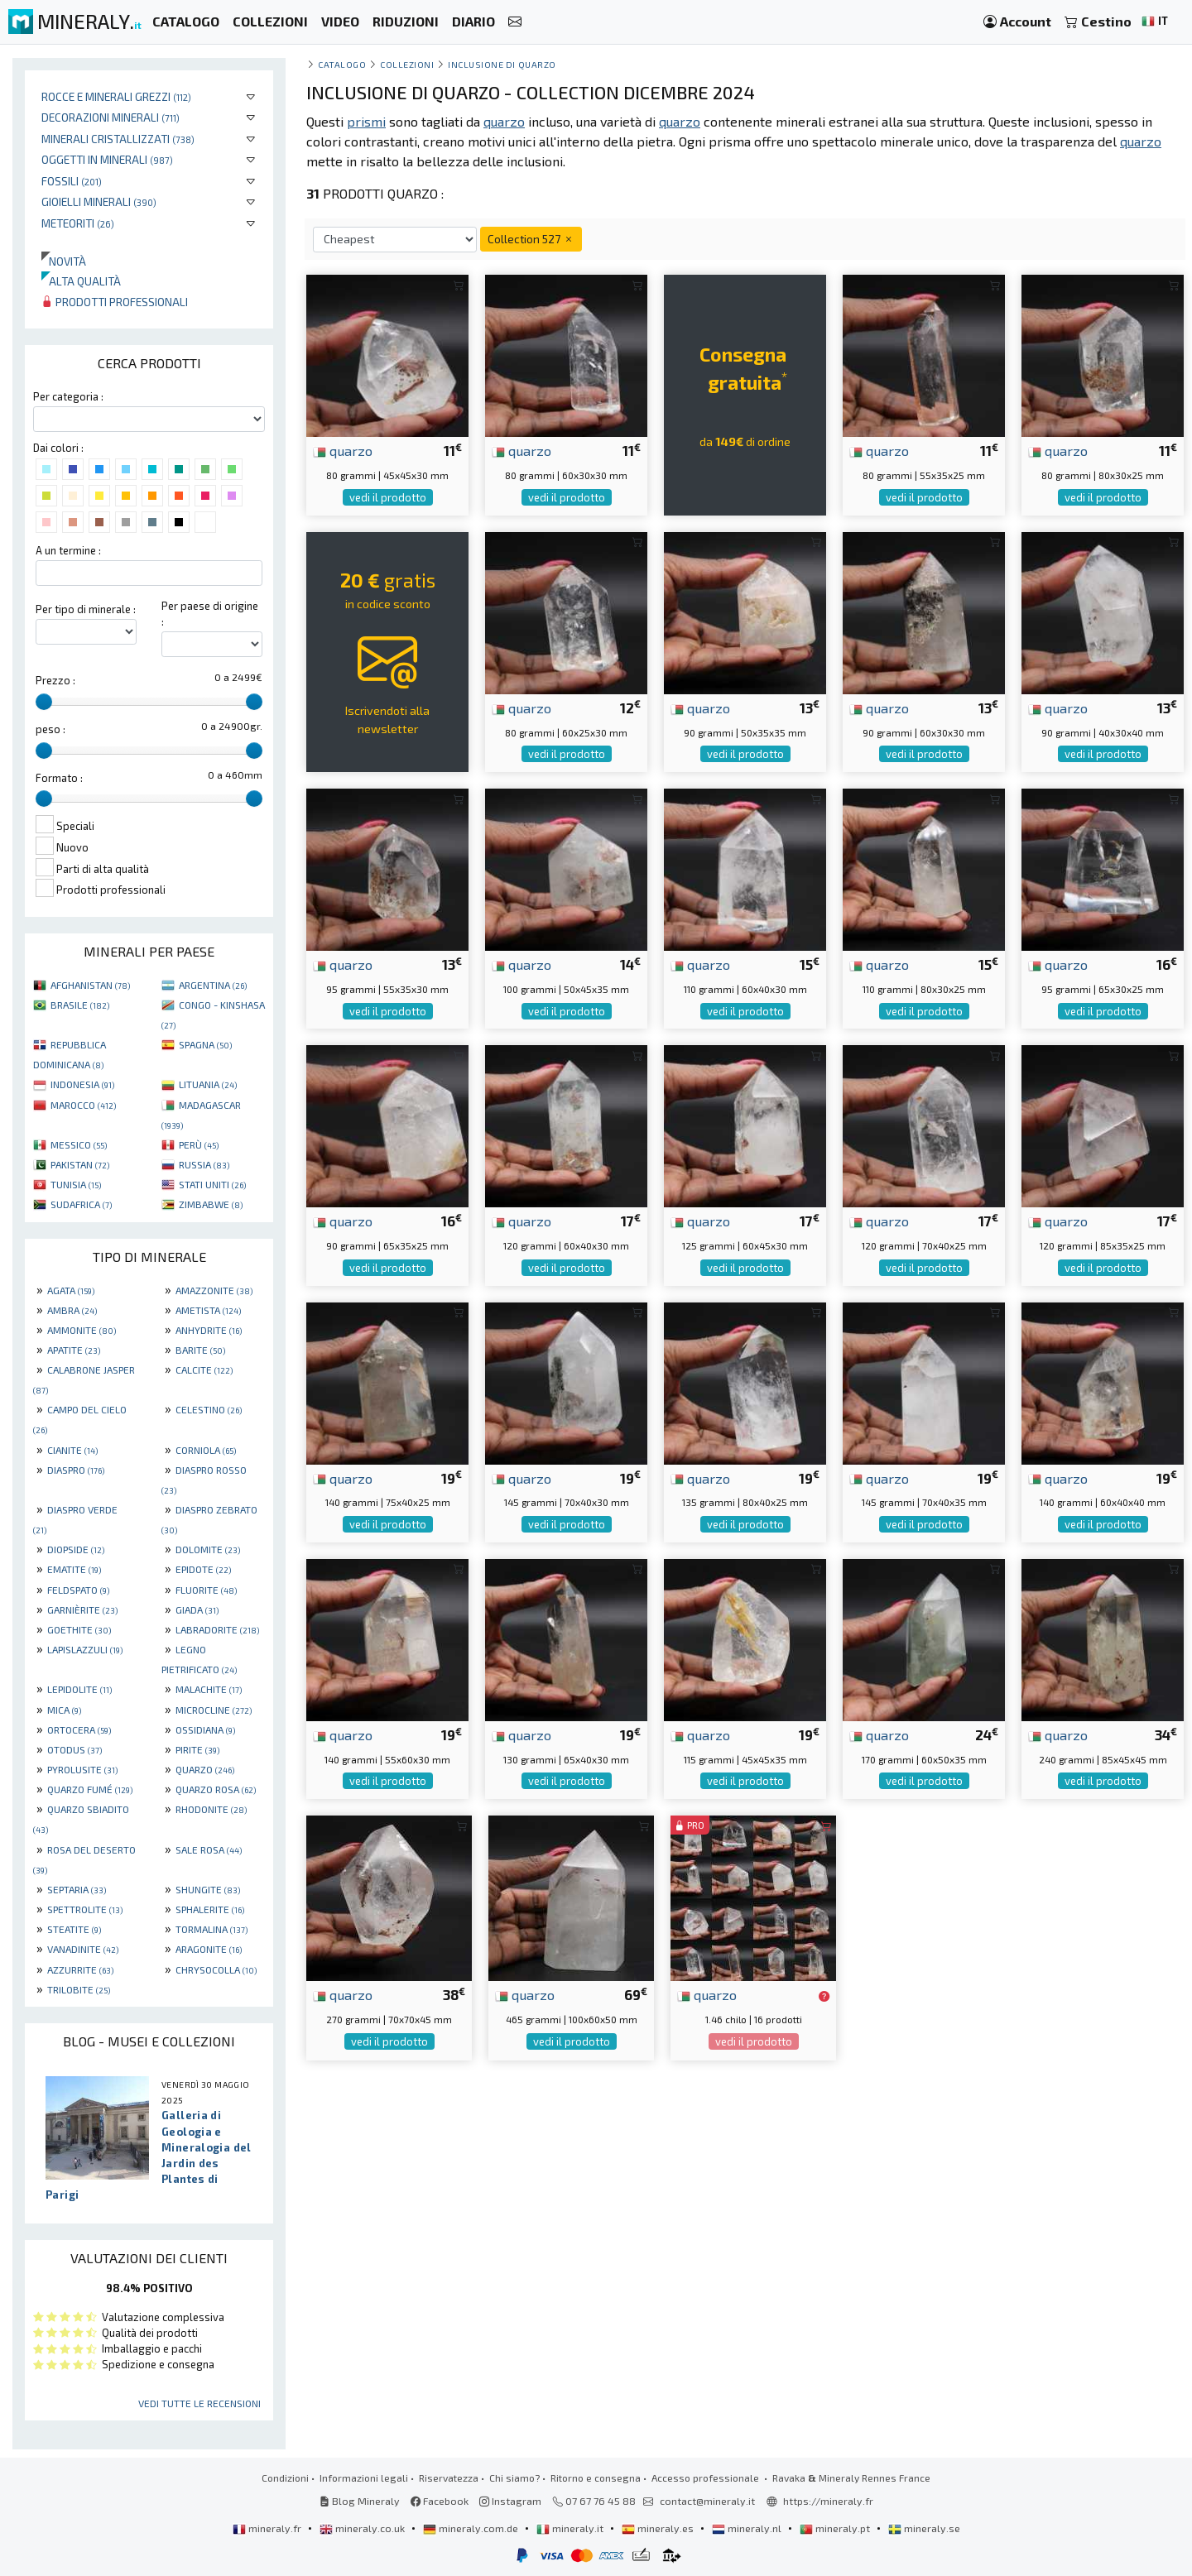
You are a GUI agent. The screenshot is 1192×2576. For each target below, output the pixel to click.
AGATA (70, 1290)
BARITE (200, 1349)
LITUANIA (208, 1084)
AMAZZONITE (213, 1290)
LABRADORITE (217, 1629)
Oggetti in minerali (107, 159)
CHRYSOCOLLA (216, 1969)
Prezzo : (55, 680)
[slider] (44, 701)
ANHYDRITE (208, 1330)
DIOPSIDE (75, 1549)
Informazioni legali (364, 2477)
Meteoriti (77, 223)
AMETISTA (208, 1310)
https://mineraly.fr (828, 2500)
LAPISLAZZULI (85, 1649)
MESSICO (78, 1144)
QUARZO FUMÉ (89, 1789)
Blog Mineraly (360, 2500)
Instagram (510, 2500)
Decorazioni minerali (110, 117)
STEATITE (74, 1929)
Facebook (440, 2500)
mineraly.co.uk (363, 2528)
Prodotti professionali (114, 302)
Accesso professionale (706, 2477)
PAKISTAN (79, 1164)
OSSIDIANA (205, 1729)
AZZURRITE (80, 1969)
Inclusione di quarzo (502, 64)
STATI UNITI (212, 1184)
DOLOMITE (207, 1549)
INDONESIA (82, 1084)
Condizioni (285, 2477)
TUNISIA (75, 1184)
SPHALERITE (209, 1909)
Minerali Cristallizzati (118, 139)
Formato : (59, 777)
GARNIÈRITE (82, 1609)
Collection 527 (531, 239)
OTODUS (74, 1749)
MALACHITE (208, 1689)
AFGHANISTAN (90, 985)
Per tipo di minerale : (86, 609)
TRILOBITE (78, 1989)
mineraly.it (571, 2528)
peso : (50, 729)
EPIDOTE (203, 1569)
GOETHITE (79, 1629)
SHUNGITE (207, 1889)
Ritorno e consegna (595, 2477)
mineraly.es (659, 2528)
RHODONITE (211, 1809)
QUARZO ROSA (215, 1789)
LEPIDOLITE (79, 1689)
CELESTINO (208, 1409)
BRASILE (79, 1004)
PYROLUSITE (82, 1769)
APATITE (73, 1349)
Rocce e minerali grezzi (116, 96)
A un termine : (68, 550)
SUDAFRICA (81, 1204)
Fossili (71, 181)
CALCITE (204, 1369)
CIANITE (72, 1450)
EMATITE (74, 1569)
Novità (63, 261)
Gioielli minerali (98, 201)
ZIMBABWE (211, 1204)
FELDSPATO (78, 1589)
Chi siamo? (514, 2477)
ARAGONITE (208, 1949)
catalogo (342, 64)
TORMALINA (211, 1929)
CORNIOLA (205, 1450)
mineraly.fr (268, 2528)
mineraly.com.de (472, 2528)
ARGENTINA (213, 985)
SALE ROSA (208, 1849)
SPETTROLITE (85, 1909)
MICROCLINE (213, 1709)
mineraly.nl (748, 2528)
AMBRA (72, 1310)
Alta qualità (81, 281)
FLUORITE (206, 1589)
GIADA (197, 1609)
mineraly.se (924, 2528)
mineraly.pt (836, 2528)
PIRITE (197, 1749)
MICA (64, 1709)
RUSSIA (204, 1164)
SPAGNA (205, 1044)
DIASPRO (75, 1469)
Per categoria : (68, 396)
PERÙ (199, 1144)
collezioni (407, 64)
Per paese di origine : (209, 613)
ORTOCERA (79, 1729)
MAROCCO (83, 1105)
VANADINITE (82, 1949)
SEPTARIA (76, 1889)
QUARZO (204, 1769)
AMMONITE (81, 1330)
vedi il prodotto (387, 497)
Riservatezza (448, 2477)
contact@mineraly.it (707, 2500)
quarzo (342, 450)
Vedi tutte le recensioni (199, 2403)
